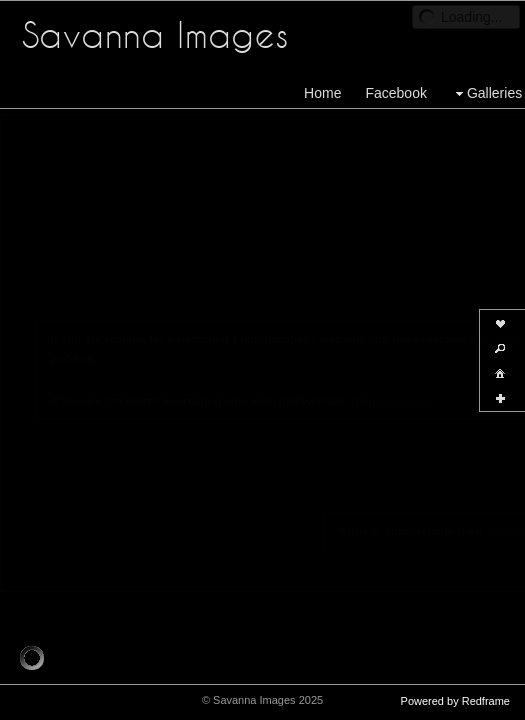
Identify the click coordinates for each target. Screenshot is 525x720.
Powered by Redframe (455, 701)
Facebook (395, 93)
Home (322, 93)
